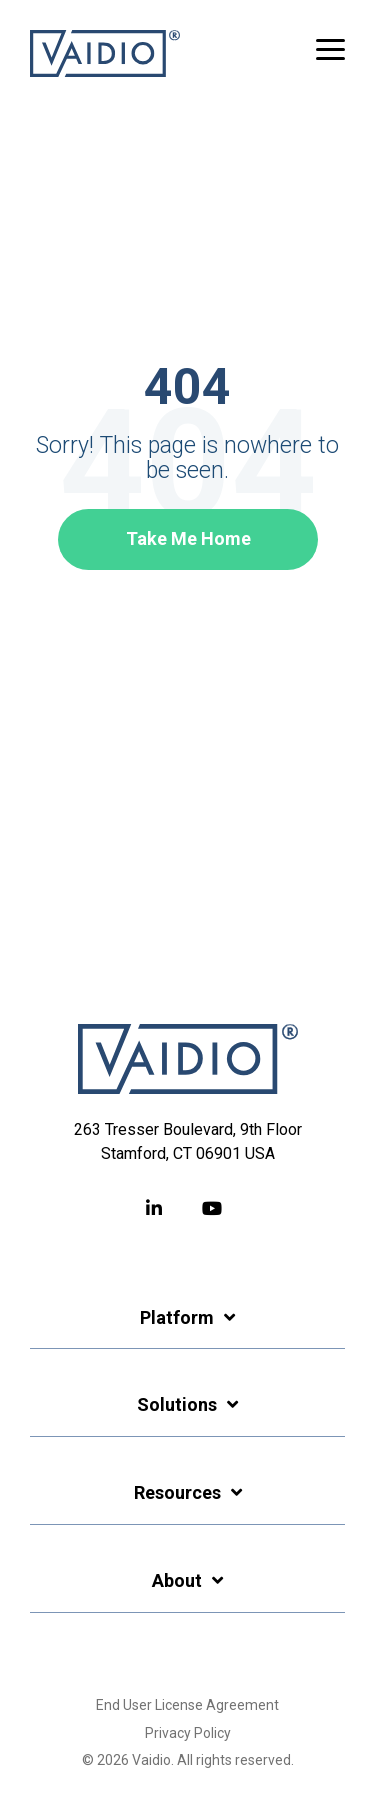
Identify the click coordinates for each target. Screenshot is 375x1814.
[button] (330, 48)
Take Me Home (187, 538)
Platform (177, 1317)
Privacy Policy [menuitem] (188, 1733)
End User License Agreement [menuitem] (187, 1705)
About (177, 1580)
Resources (177, 1492)
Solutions (177, 1404)
